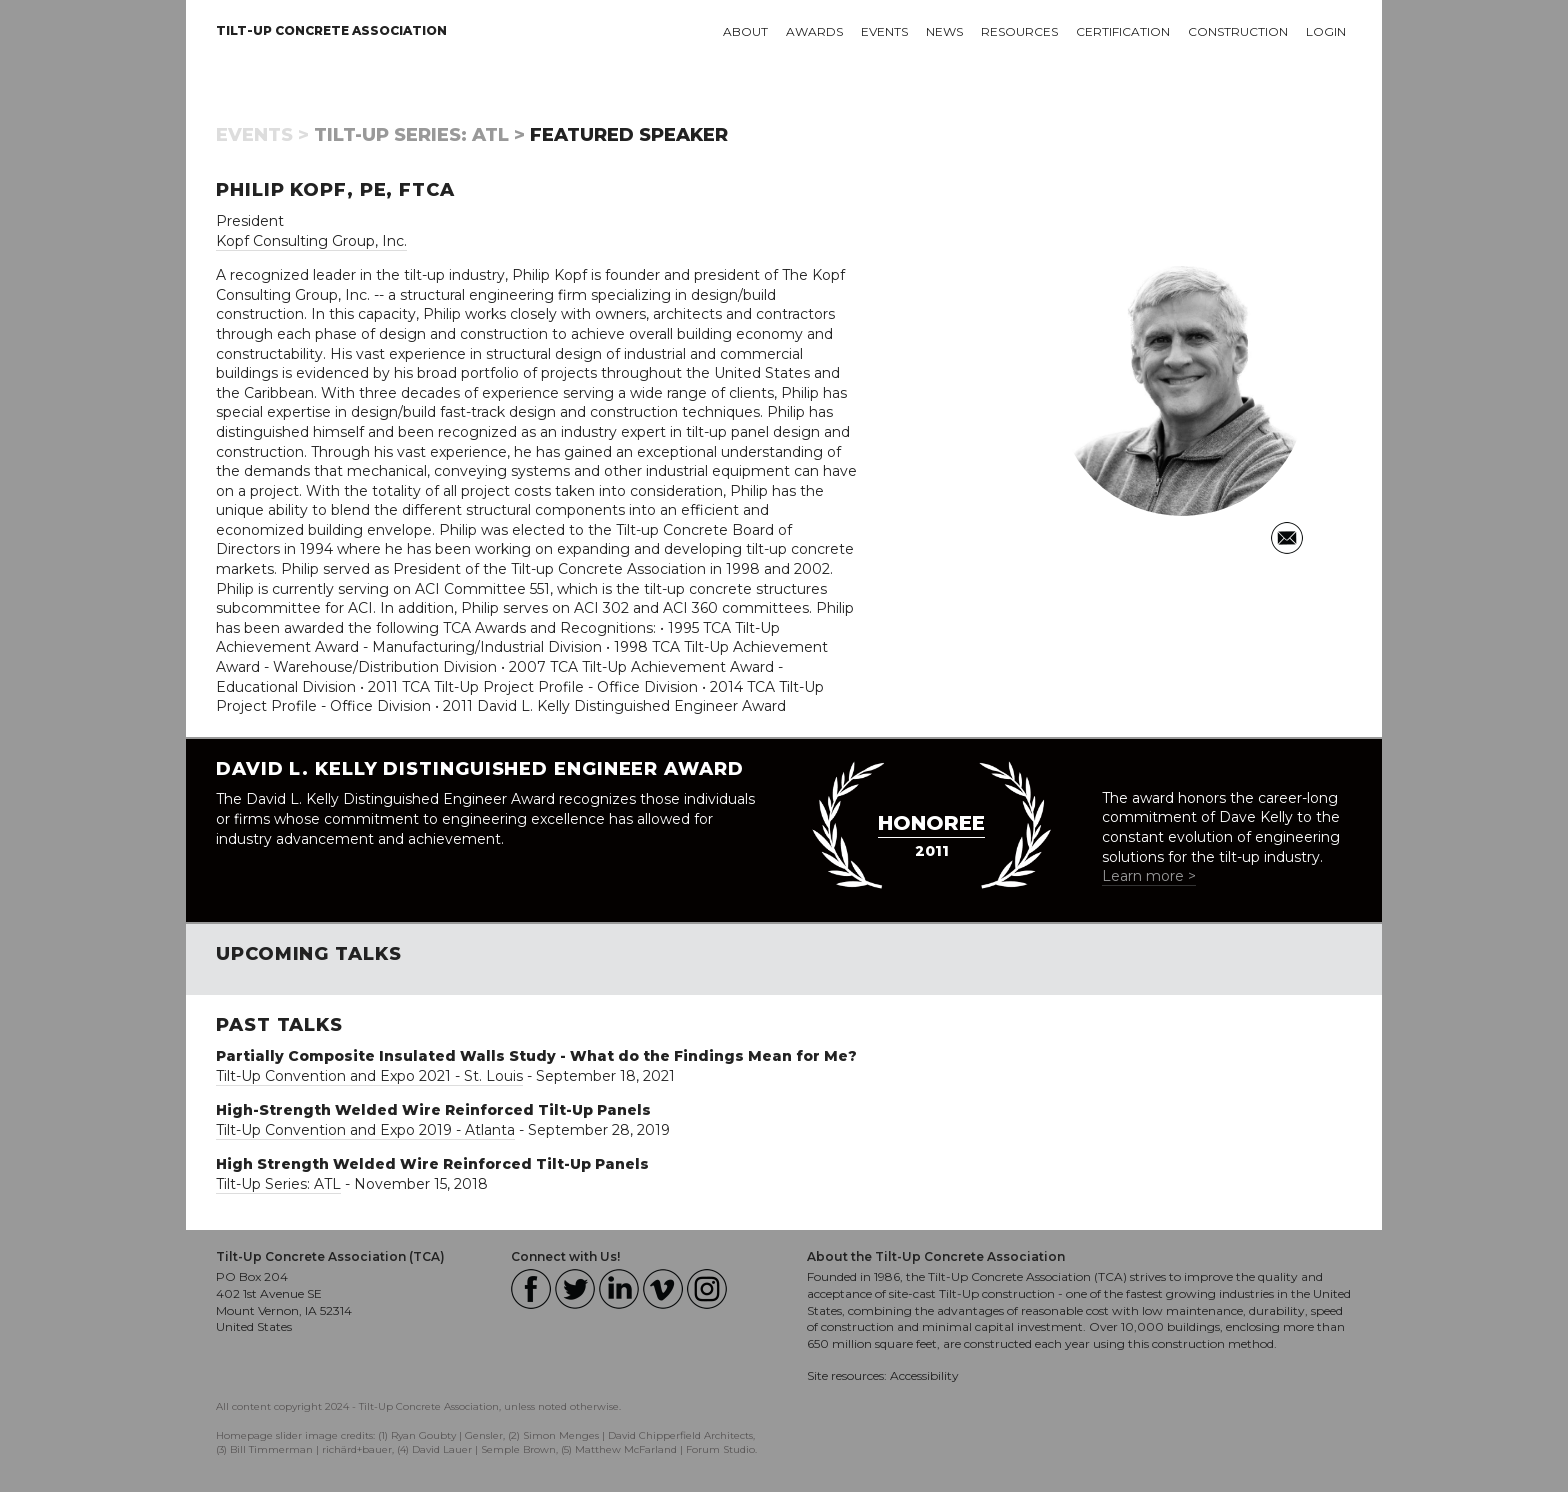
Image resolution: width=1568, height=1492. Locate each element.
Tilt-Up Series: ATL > (419, 135)
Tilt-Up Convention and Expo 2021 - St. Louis (369, 1076)
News (944, 31)
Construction (1238, 31)
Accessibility (924, 1375)
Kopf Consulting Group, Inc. (311, 241)
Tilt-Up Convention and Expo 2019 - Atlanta (365, 1130)
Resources (1019, 31)
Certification (1123, 31)
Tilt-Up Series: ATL (278, 1184)
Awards (814, 31)
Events (884, 31)
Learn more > (1149, 876)
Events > (262, 135)
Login (1326, 31)
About (745, 31)
